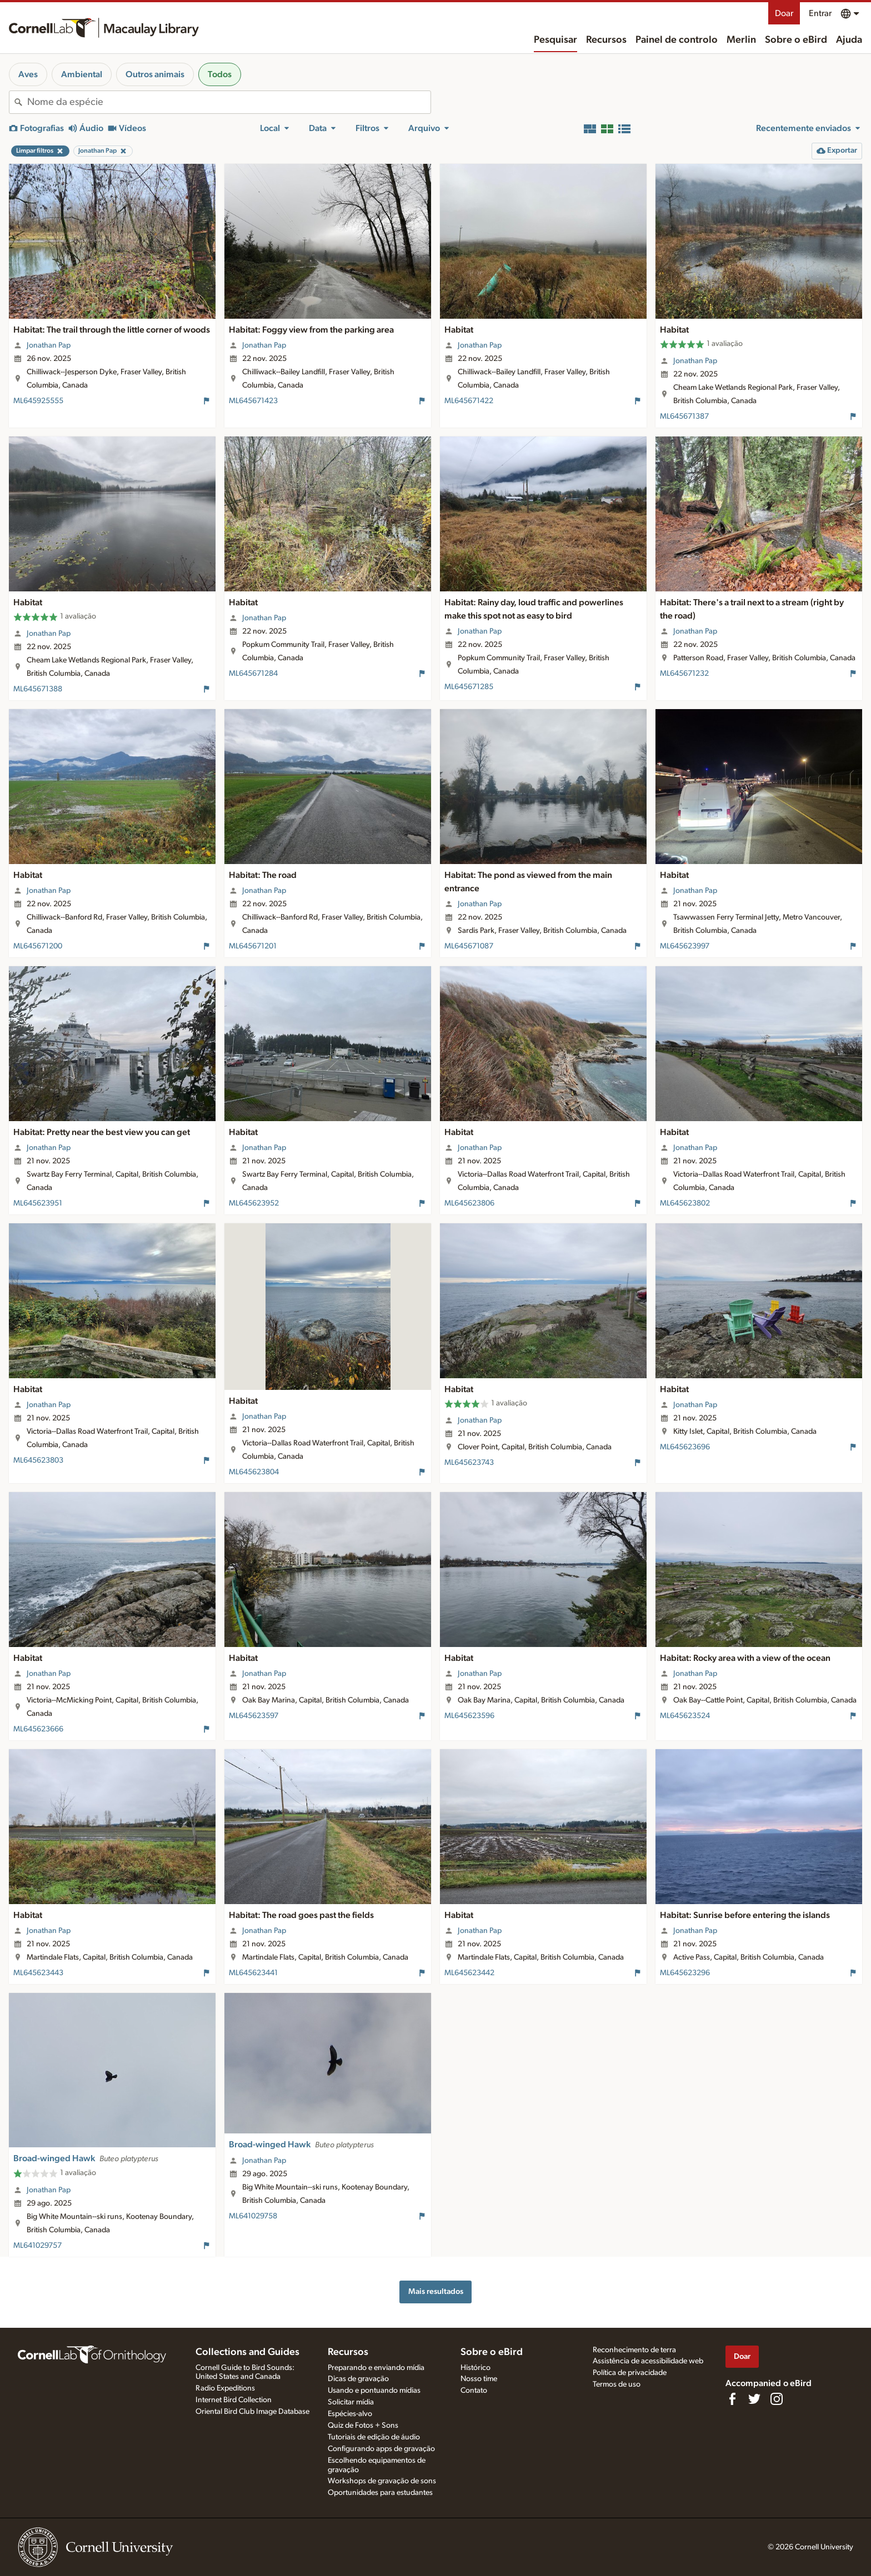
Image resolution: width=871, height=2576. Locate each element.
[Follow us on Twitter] (754, 2399)
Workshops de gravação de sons (382, 2481)
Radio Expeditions (225, 2388)
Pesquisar (555, 40)
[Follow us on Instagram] (776, 2399)
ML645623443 (38, 1973)
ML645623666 (38, 1729)
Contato (473, 2390)
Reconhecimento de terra (634, 2350)
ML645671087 (468, 946)
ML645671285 (468, 687)
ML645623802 (685, 1203)
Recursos (606, 40)
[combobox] (229, 102)
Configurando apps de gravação (381, 2449)
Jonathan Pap (49, 345)
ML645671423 (253, 401)
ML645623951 (37, 1203)
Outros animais (155, 74)
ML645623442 (469, 1973)
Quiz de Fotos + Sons (363, 2425)
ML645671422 (468, 401)
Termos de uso (616, 2384)
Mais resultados (435, 2291)
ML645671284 (253, 673)
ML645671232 (684, 673)
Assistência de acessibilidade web (648, 2361)
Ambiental (81, 74)
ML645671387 (684, 416)
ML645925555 (38, 401)
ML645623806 (469, 1203)
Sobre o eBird (796, 40)
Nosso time (478, 2379)
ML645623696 (685, 1447)
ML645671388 (37, 689)
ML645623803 (38, 1460)
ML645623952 (254, 1203)
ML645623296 (685, 1973)
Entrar (820, 13)
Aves (28, 74)
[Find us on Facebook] (732, 2399)
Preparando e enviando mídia (376, 2368)
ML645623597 (253, 1716)
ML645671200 (37, 946)
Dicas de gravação (358, 2379)
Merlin (741, 40)
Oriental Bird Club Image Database (252, 2412)
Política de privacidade (630, 2373)
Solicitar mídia (351, 2402)
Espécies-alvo (350, 2414)
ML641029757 (37, 2245)
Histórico (475, 2368)
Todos (220, 74)
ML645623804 (254, 1472)
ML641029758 (253, 2216)
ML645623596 (469, 1716)
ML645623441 (253, 1973)
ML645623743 (469, 1463)
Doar (784, 13)
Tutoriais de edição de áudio (374, 2437)
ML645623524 (685, 1716)
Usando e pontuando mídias (374, 2390)
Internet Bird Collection (234, 2400)
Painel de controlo (676, 40)
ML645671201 (253, 946)
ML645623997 (684, 946)
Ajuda (849, 40)
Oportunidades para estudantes (380, 2493)
